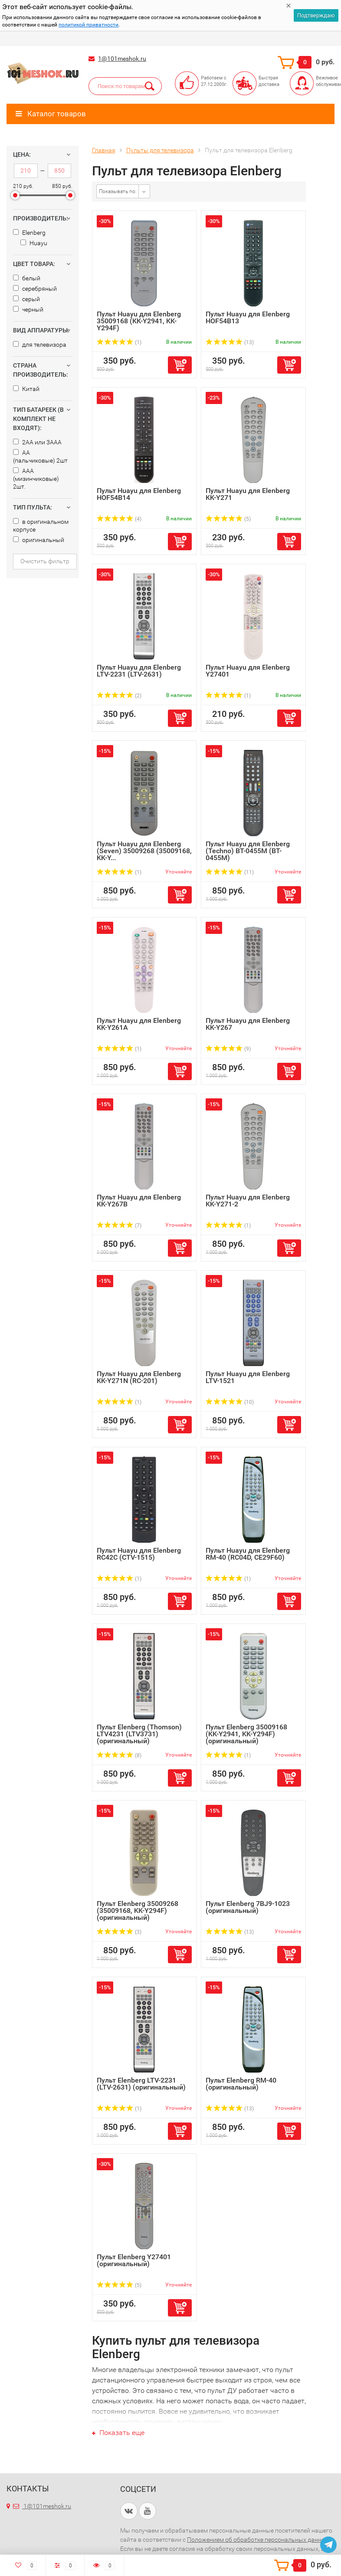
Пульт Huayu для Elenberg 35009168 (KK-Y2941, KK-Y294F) (139, 321)
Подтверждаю (316, 15)
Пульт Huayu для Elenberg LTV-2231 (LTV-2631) (139, 670)
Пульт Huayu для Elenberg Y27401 (248, 670)
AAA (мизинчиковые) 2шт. (36, 478)
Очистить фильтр (44, 561)
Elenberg (29, 232)
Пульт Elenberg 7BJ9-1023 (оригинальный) (248, 1907)
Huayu (33, 243)
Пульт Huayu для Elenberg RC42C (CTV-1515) (139, 1553)
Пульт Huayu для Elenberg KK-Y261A (139, 1024)
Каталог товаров (51, 113)
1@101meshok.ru (122, 58)
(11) (230, 872)
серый (26, 299)
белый (26, 278)
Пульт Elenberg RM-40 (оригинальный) (241, 2083)
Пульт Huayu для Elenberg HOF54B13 (248, 317)
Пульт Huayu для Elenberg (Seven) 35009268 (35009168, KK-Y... (144, 851)
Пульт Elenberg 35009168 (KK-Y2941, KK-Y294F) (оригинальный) (246, 1734)
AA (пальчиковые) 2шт (40, 456)
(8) (119, 1755)
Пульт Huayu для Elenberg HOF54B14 (139, 494)
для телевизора (39, 344)
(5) (228, 519)
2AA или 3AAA (37, 442)
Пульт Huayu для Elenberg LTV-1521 (248, 1377)
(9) (228, 1049)
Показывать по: (118, 191)
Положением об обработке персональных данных (259, 2539)
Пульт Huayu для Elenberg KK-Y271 (248, 494)
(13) (230, 342)
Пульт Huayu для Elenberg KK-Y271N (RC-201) (139, 1377)
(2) (119, 696)
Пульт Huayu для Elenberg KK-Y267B (139, 1200)
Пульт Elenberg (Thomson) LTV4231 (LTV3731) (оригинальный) (139, 1734)
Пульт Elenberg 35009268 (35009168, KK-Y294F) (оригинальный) (137, 1910)
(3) (119, 1932)
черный (28, 309)
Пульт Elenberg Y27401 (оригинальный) (134, 2260)
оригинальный (38, 539)
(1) (119, 342)
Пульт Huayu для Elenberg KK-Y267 (248, 1024)
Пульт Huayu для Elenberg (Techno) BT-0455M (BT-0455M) (248, 851)
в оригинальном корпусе (41, 525)
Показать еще (118, 2432)
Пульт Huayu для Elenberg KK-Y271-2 (248, 1200)
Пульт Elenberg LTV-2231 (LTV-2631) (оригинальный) (141, 2083)
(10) (230, 1402)
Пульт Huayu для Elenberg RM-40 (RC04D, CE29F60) (248, 1553)
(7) (119, 1225)
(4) (119, 519)
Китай (26, 388)
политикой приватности (88, 25)
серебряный (35, 288)
